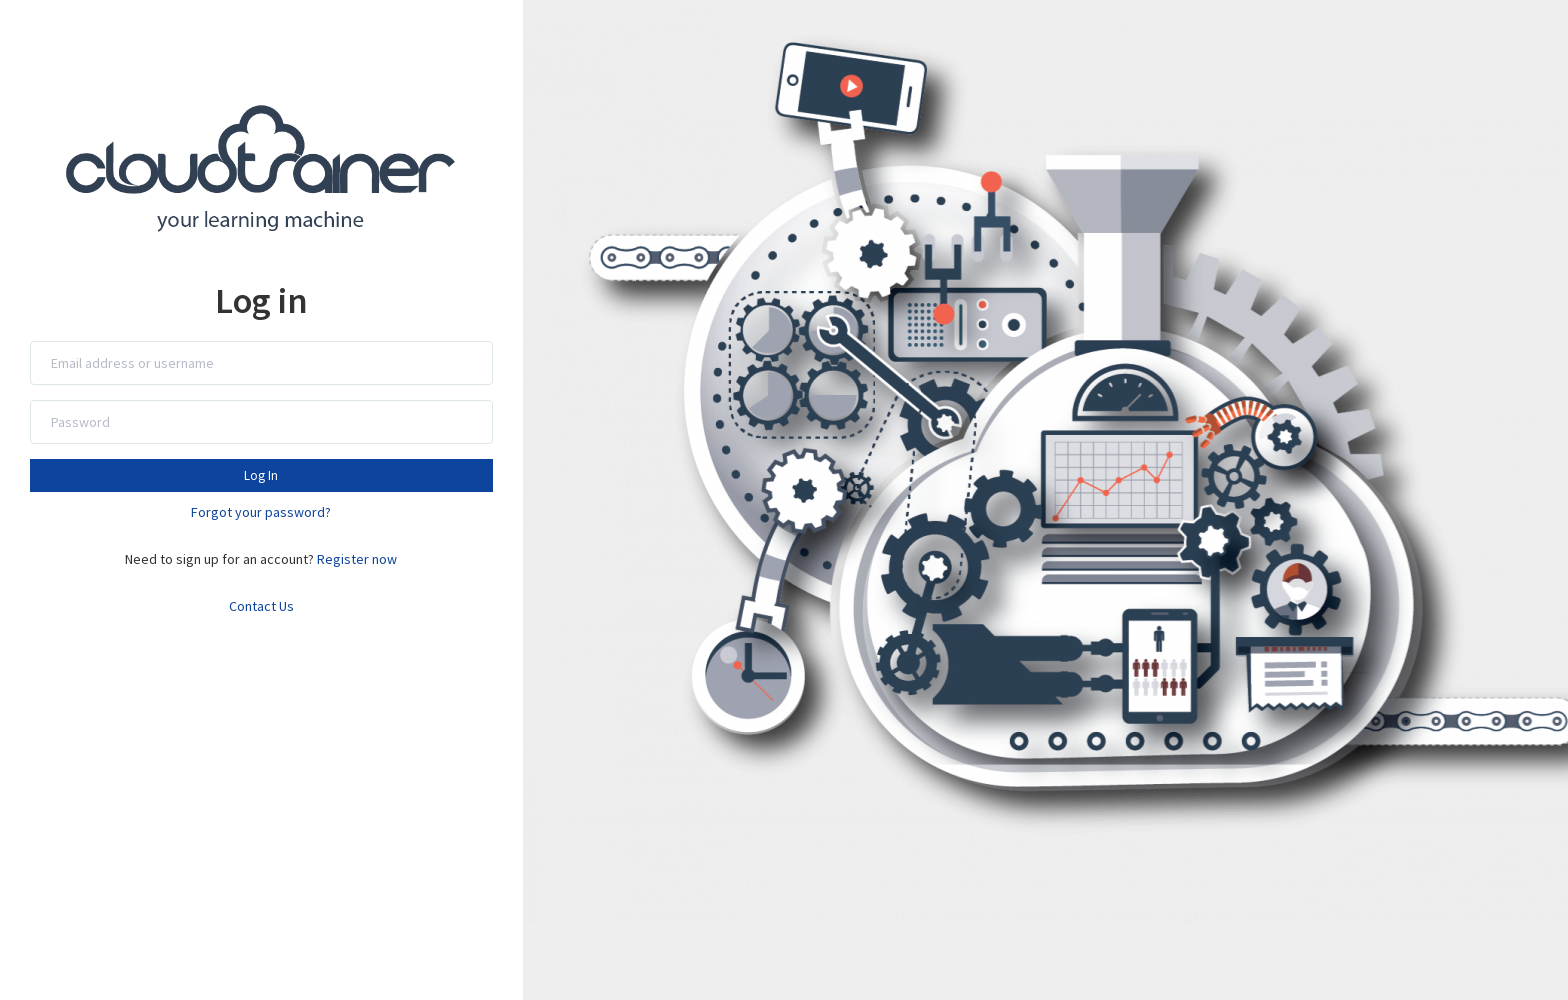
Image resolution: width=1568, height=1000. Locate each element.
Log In (261, 475)
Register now (357, 559)
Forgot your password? (261, 512)
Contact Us (261, 606)
